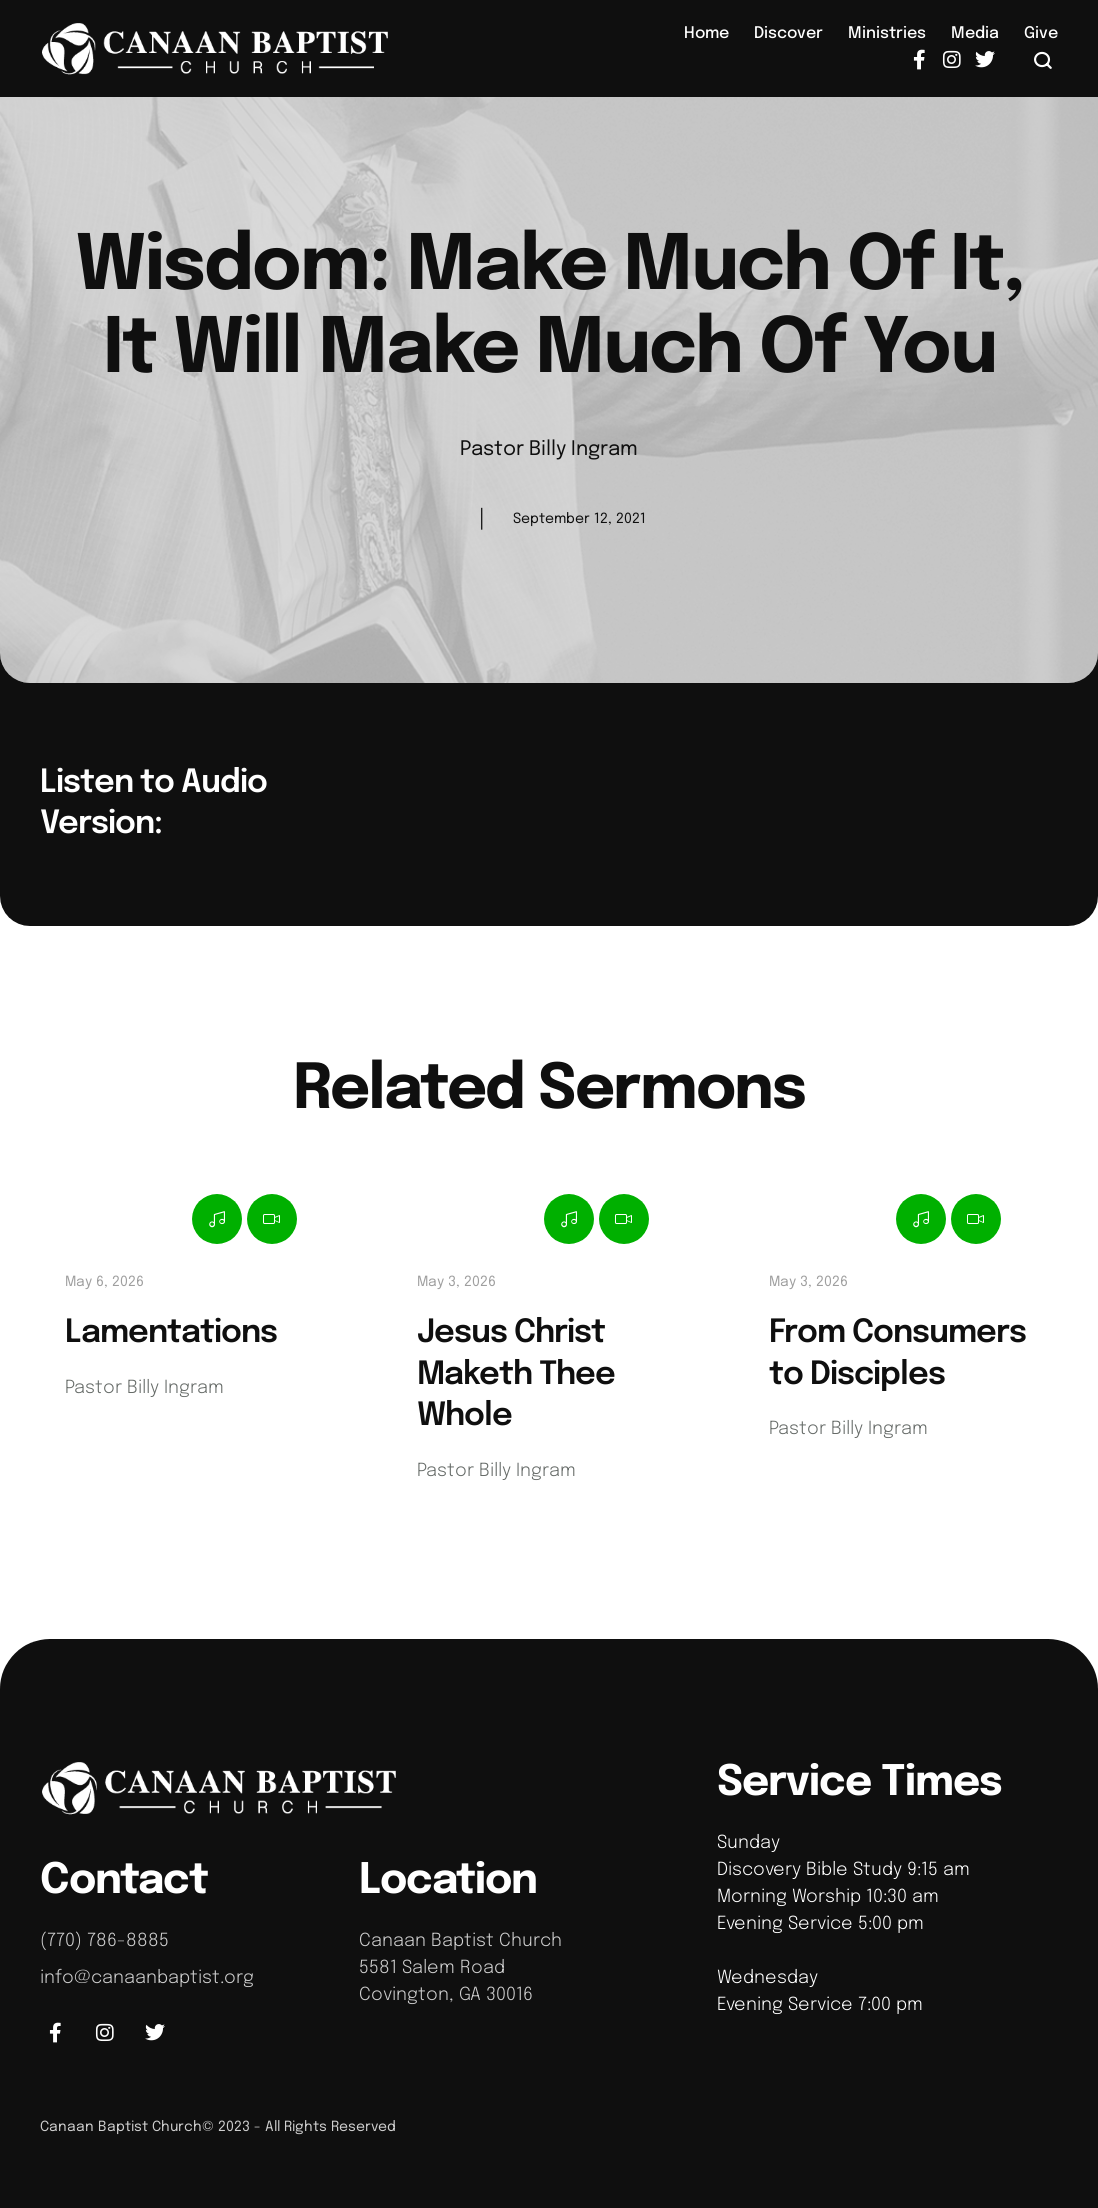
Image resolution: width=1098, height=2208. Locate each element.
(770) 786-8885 (104, 1941)
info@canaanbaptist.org (147, 1978)
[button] (1043, 60)
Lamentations (171, 1333)
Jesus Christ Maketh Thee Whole (516, 1375)
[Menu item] (706, 34)
